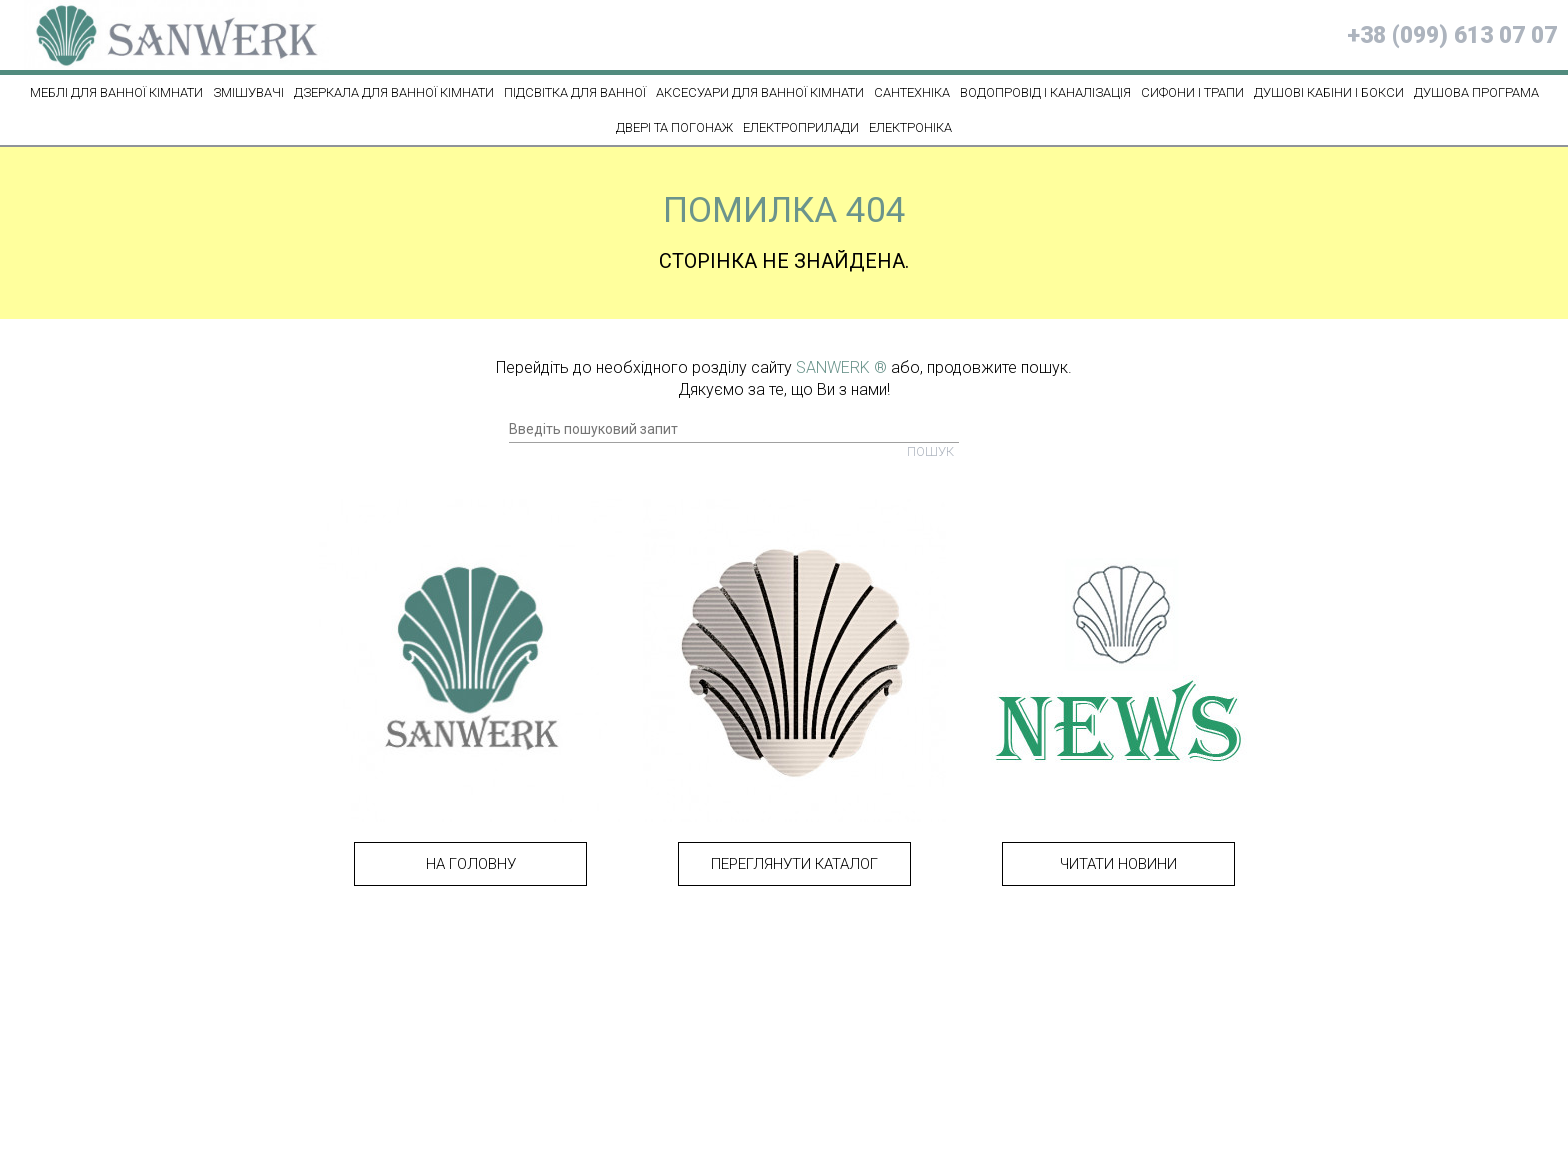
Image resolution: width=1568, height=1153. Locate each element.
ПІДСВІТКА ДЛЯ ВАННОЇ (575, 92)
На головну (471, 864)
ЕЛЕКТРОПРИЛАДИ (801, 127)
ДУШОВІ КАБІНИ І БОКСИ (1329, 92)
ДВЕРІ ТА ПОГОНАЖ (674, 127)
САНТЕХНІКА (912, 92)
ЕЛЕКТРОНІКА (910, 127)
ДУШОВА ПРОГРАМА (1476, 92)
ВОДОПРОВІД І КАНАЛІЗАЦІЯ (1045, 92)
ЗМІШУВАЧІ (248, 92)
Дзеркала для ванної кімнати (394, 92)
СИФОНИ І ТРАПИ (1192, 92)
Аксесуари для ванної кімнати (760, 92)
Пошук (930, 451)
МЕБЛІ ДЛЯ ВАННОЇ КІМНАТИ (116, 92)
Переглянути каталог (794, 864)
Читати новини (1118, 864)
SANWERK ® (841, 367)
